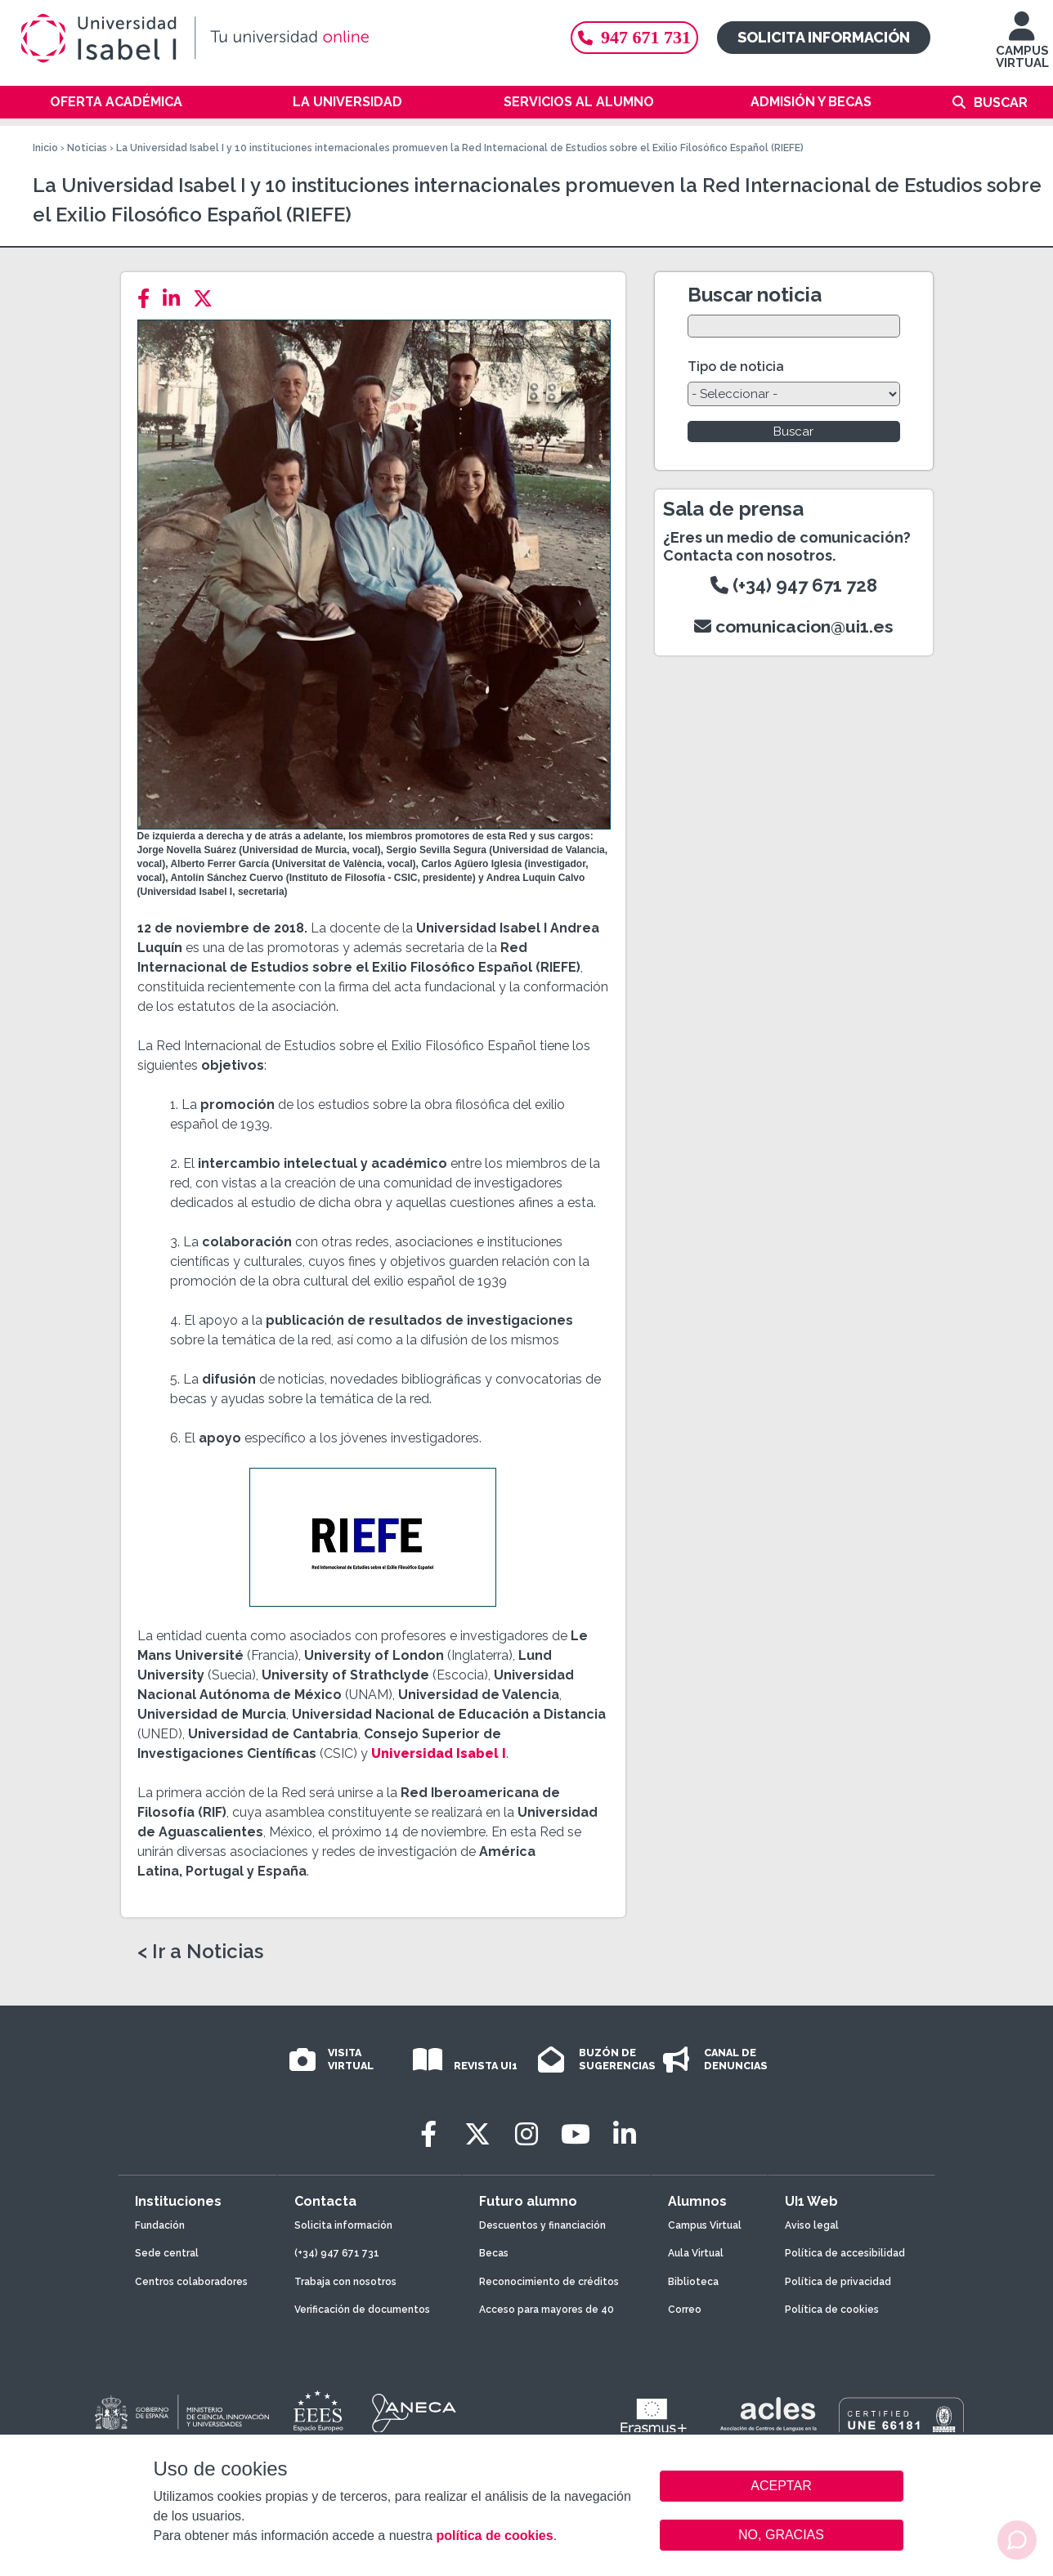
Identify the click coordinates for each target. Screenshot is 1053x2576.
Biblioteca (693, 2282)
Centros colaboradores (191, 2282)
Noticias (87, 148)
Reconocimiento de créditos (549, 2282)
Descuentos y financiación (542, 2225)
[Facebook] (148, 298)
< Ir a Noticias (200, 1951)
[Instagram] (526, 2134)
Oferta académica (116, 102)
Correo (684, 2309)
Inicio (45, 148)
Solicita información (823, 37)
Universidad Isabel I (437, 1753)
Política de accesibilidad (845, 2253)
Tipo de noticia (736, 366)
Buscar (1001, 102)
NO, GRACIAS (781, 2535)
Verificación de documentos (362, 2309)
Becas (494, 2253)
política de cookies (494, 2535)
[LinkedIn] (176, 298)
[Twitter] (207, 298)
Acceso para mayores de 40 (546, 2309)
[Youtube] (575, 2134)
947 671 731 (634, 37)
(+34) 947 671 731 (336, 2253)
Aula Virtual (696, 2253)
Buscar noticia (755, 294)
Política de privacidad (838, 2282)
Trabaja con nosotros (345, 2282)
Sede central (167, 2253)
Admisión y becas (811, 102)
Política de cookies (832, 2309)
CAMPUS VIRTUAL (1022, 47)
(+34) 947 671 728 (793, 585)
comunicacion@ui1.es (794, 626)
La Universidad (347, 102)
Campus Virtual (705, 2225)
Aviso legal (812, 2225)
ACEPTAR (781, 2486)
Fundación (160, 2225)
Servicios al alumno (579, 102)
